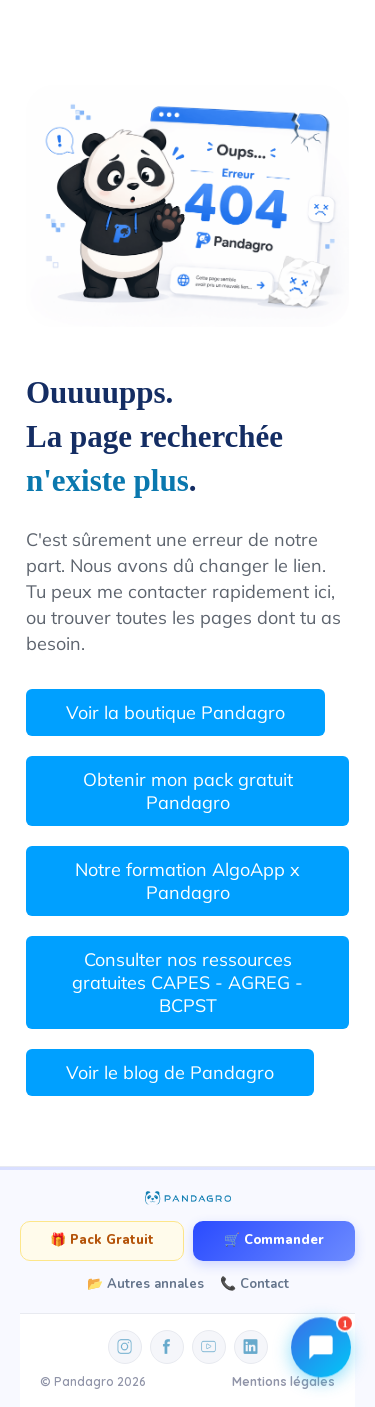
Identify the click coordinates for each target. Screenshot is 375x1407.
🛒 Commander (274, 1240)
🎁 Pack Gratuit (102, 1240)
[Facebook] (167, 1347)
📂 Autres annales (145, 1284)
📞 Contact (254, 1284)
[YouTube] (209, 1347)
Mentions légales (283, 1381)
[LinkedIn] (251, 1347)
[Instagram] (125, 1347)
